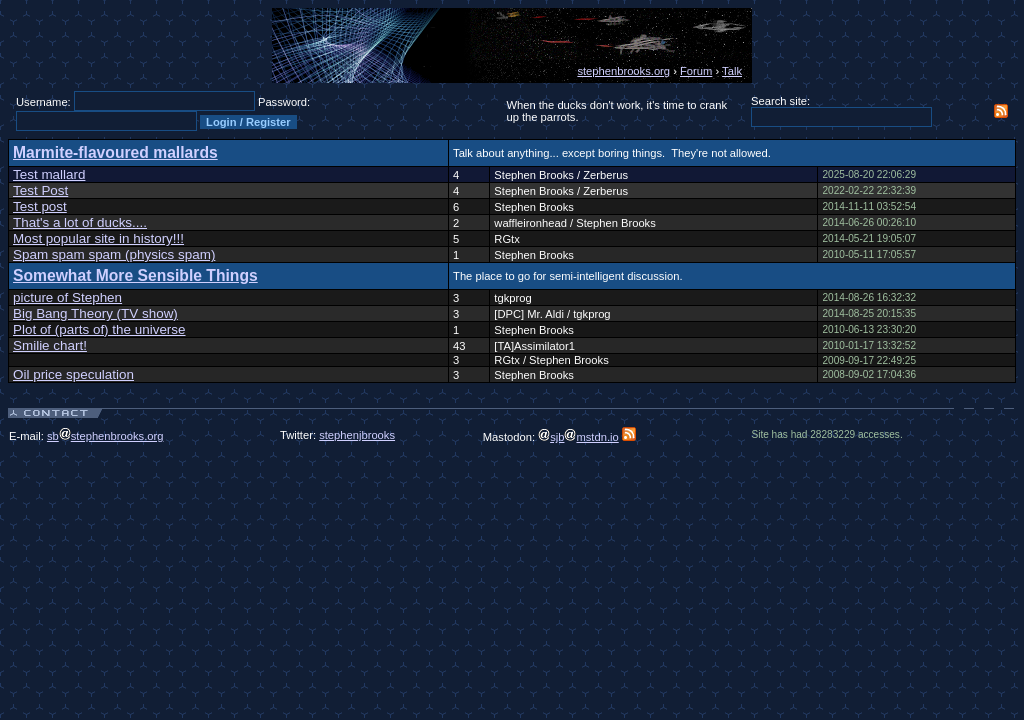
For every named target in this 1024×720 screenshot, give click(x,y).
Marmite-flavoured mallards (115, 152)
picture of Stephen (67, 297)
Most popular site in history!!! (98, 238)
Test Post (40, 190)
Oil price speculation (73, 374)
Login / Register (248, 122)
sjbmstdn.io (578, 437)
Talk (732, 71)
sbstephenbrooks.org (105, 436)
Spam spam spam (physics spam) (114, 254)
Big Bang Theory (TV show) (95, 313)
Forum (696, 71)
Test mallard (49, 174)
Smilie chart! (50, 345)
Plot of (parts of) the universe (99, 329)
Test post (40, 206)
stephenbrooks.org (623, 71)
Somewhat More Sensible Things (135, 275)
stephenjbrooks (357, 435)
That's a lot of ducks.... (80, 222)
